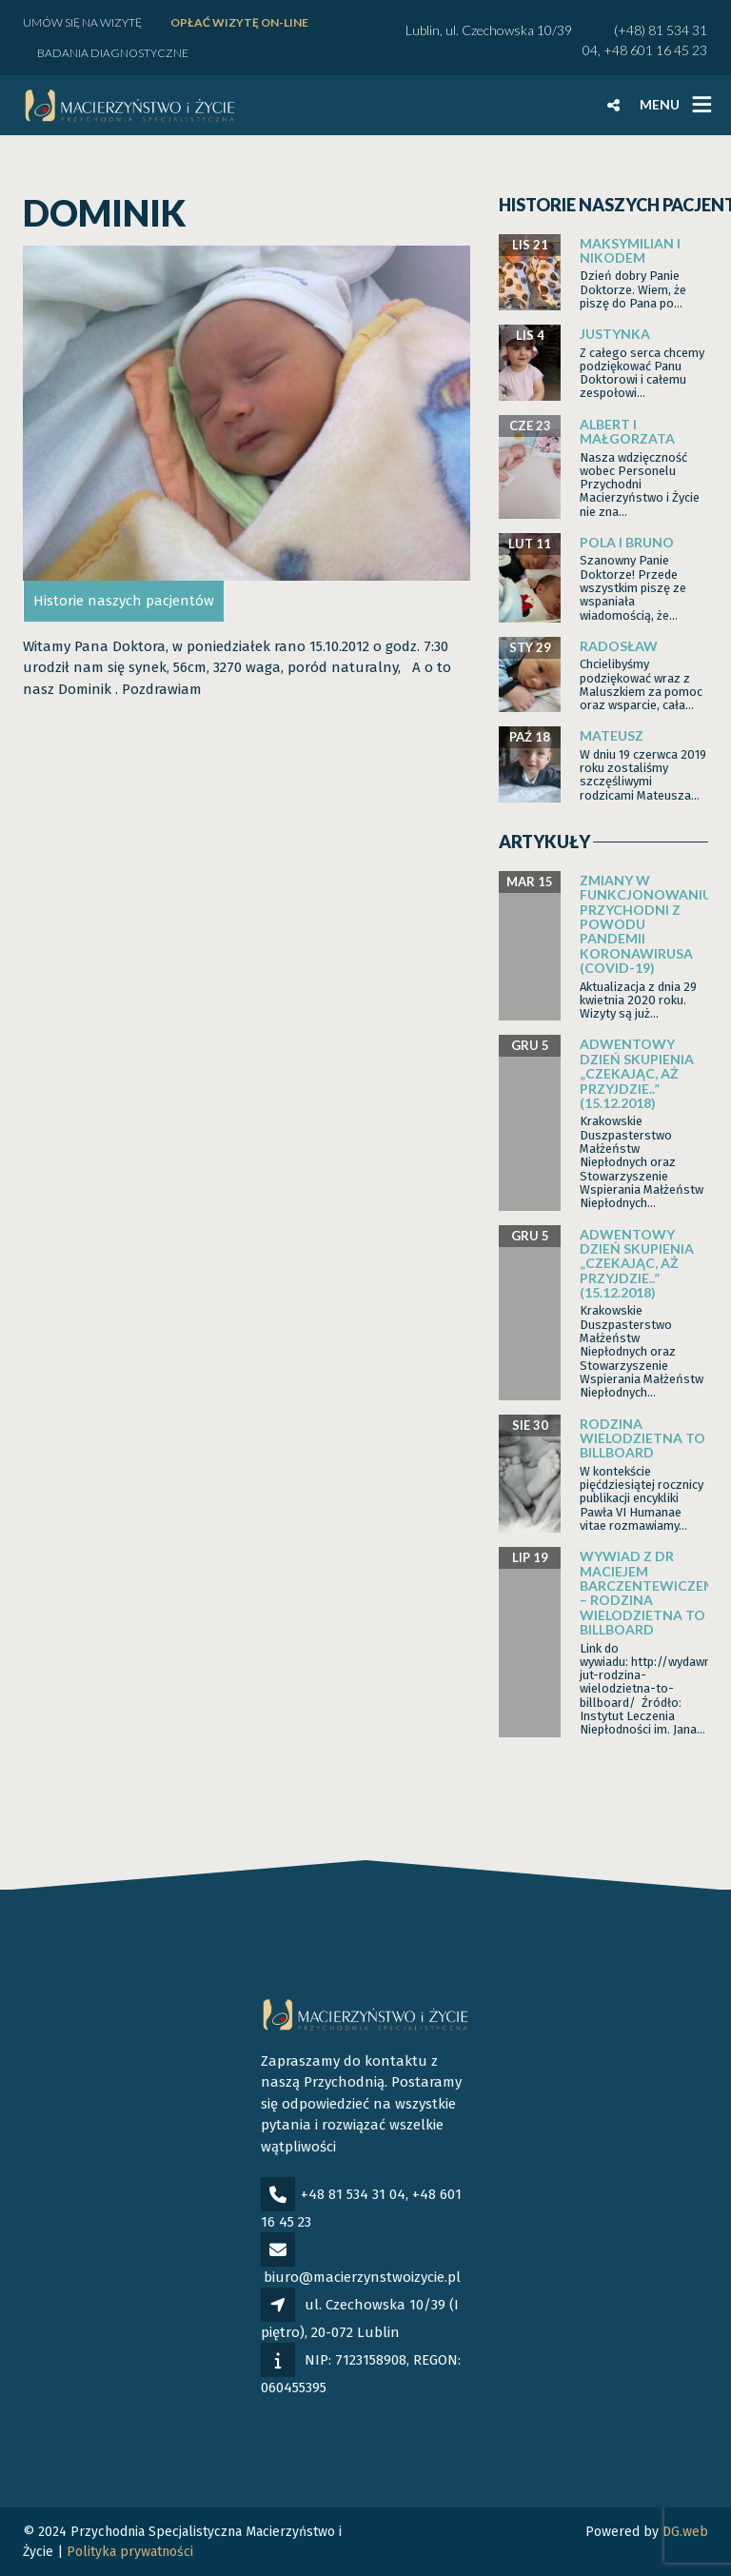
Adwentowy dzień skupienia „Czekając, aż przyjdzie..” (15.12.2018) (637, 1073)
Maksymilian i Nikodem (630, 250)
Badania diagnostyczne (112, 53)
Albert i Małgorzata (627, 431)
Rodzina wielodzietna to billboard (642, 1438)
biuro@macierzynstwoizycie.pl (362, 2277)
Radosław (619, 646)
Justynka (615, 334)
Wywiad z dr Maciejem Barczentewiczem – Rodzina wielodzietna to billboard (648, 1592)
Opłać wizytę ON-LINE (239, 22)
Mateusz (611, 735)
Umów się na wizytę (82, 22)
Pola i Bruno (627, 542)
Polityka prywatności (130, 2552)
